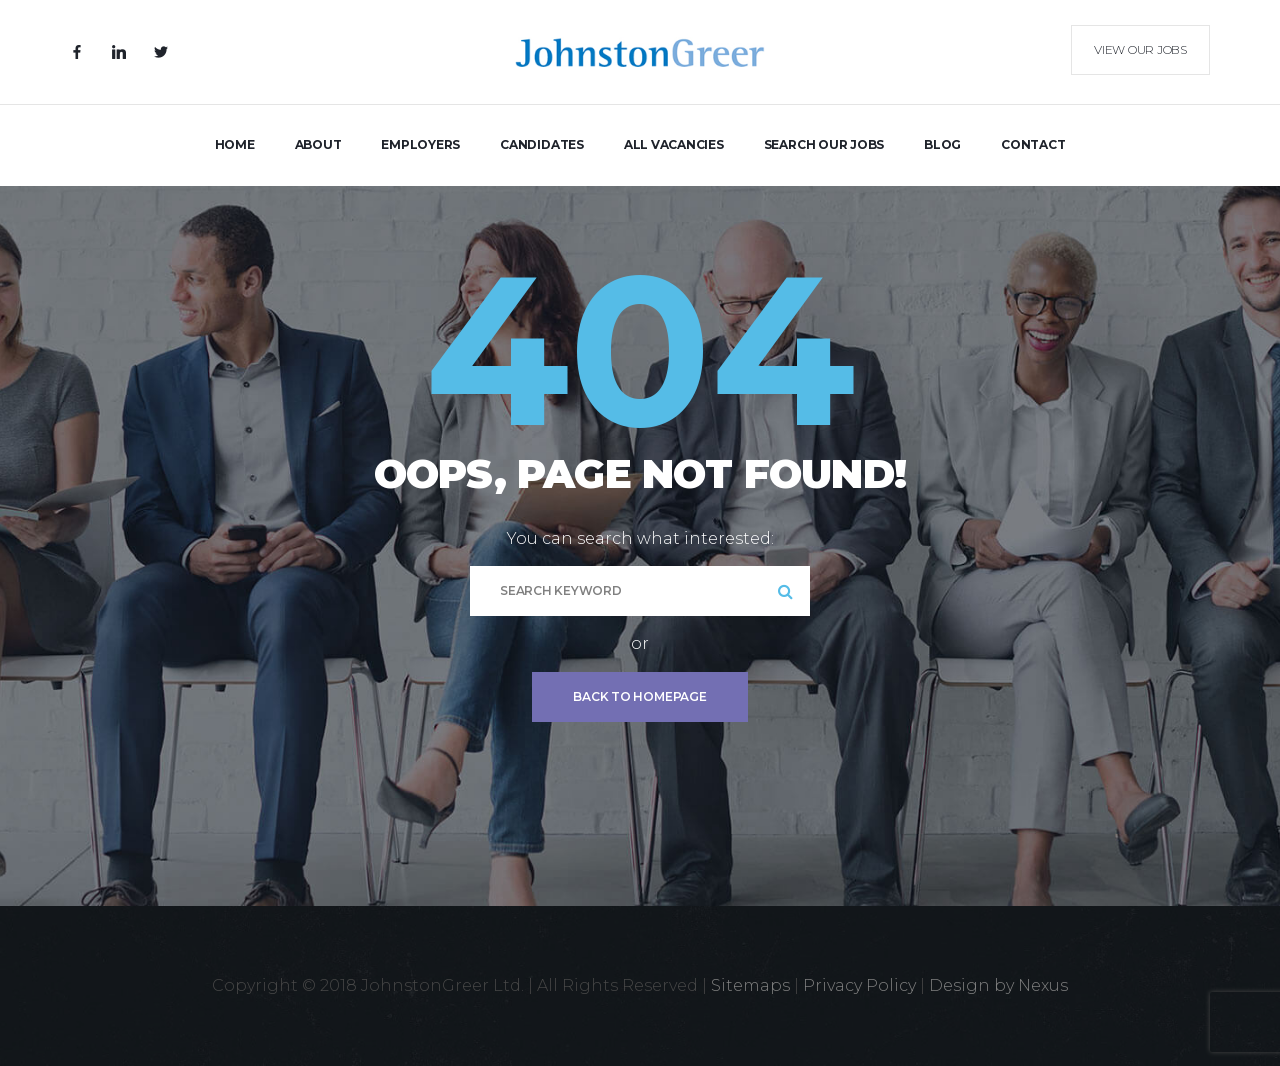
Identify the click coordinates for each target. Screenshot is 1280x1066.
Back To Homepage (639, 696)
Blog (942, 144)
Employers (420, 144)
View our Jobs (1140, 49)
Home (235, 144)
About (318, 144)
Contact (1033, 144)
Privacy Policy (859, 985)
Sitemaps (750, 985)
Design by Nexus (998, 985)
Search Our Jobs (824, 144)
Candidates (542, 144)
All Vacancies (674, 144)
